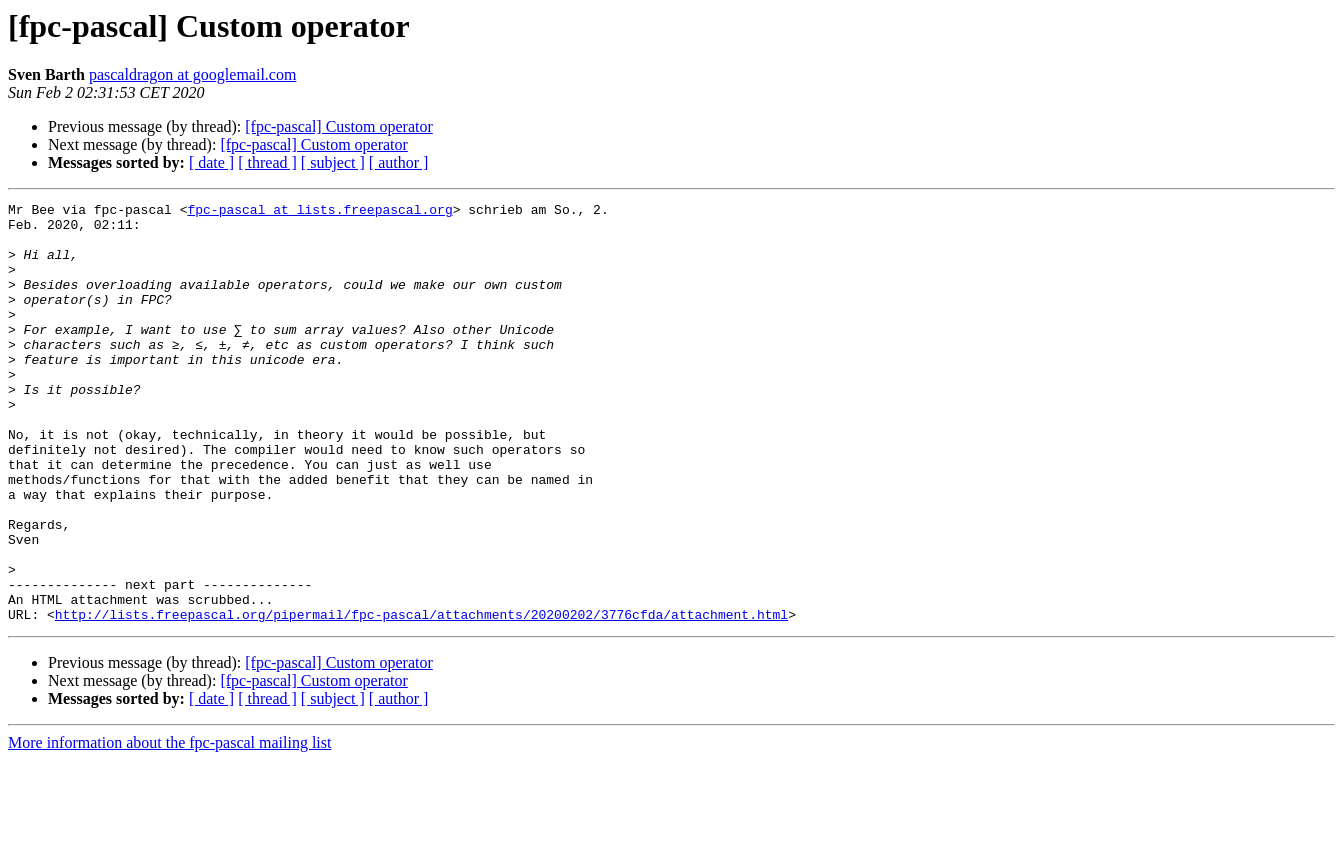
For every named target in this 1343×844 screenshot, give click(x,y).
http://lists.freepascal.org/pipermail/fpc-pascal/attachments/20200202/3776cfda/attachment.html (421, 698)
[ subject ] (333, 162)
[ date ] (211, 162)
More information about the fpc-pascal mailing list (169, 826)
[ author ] (399, 162)
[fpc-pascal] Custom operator (338, 126)
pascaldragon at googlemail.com (192, 74)
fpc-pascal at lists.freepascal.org (319, 212)
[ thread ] (267, 162)
